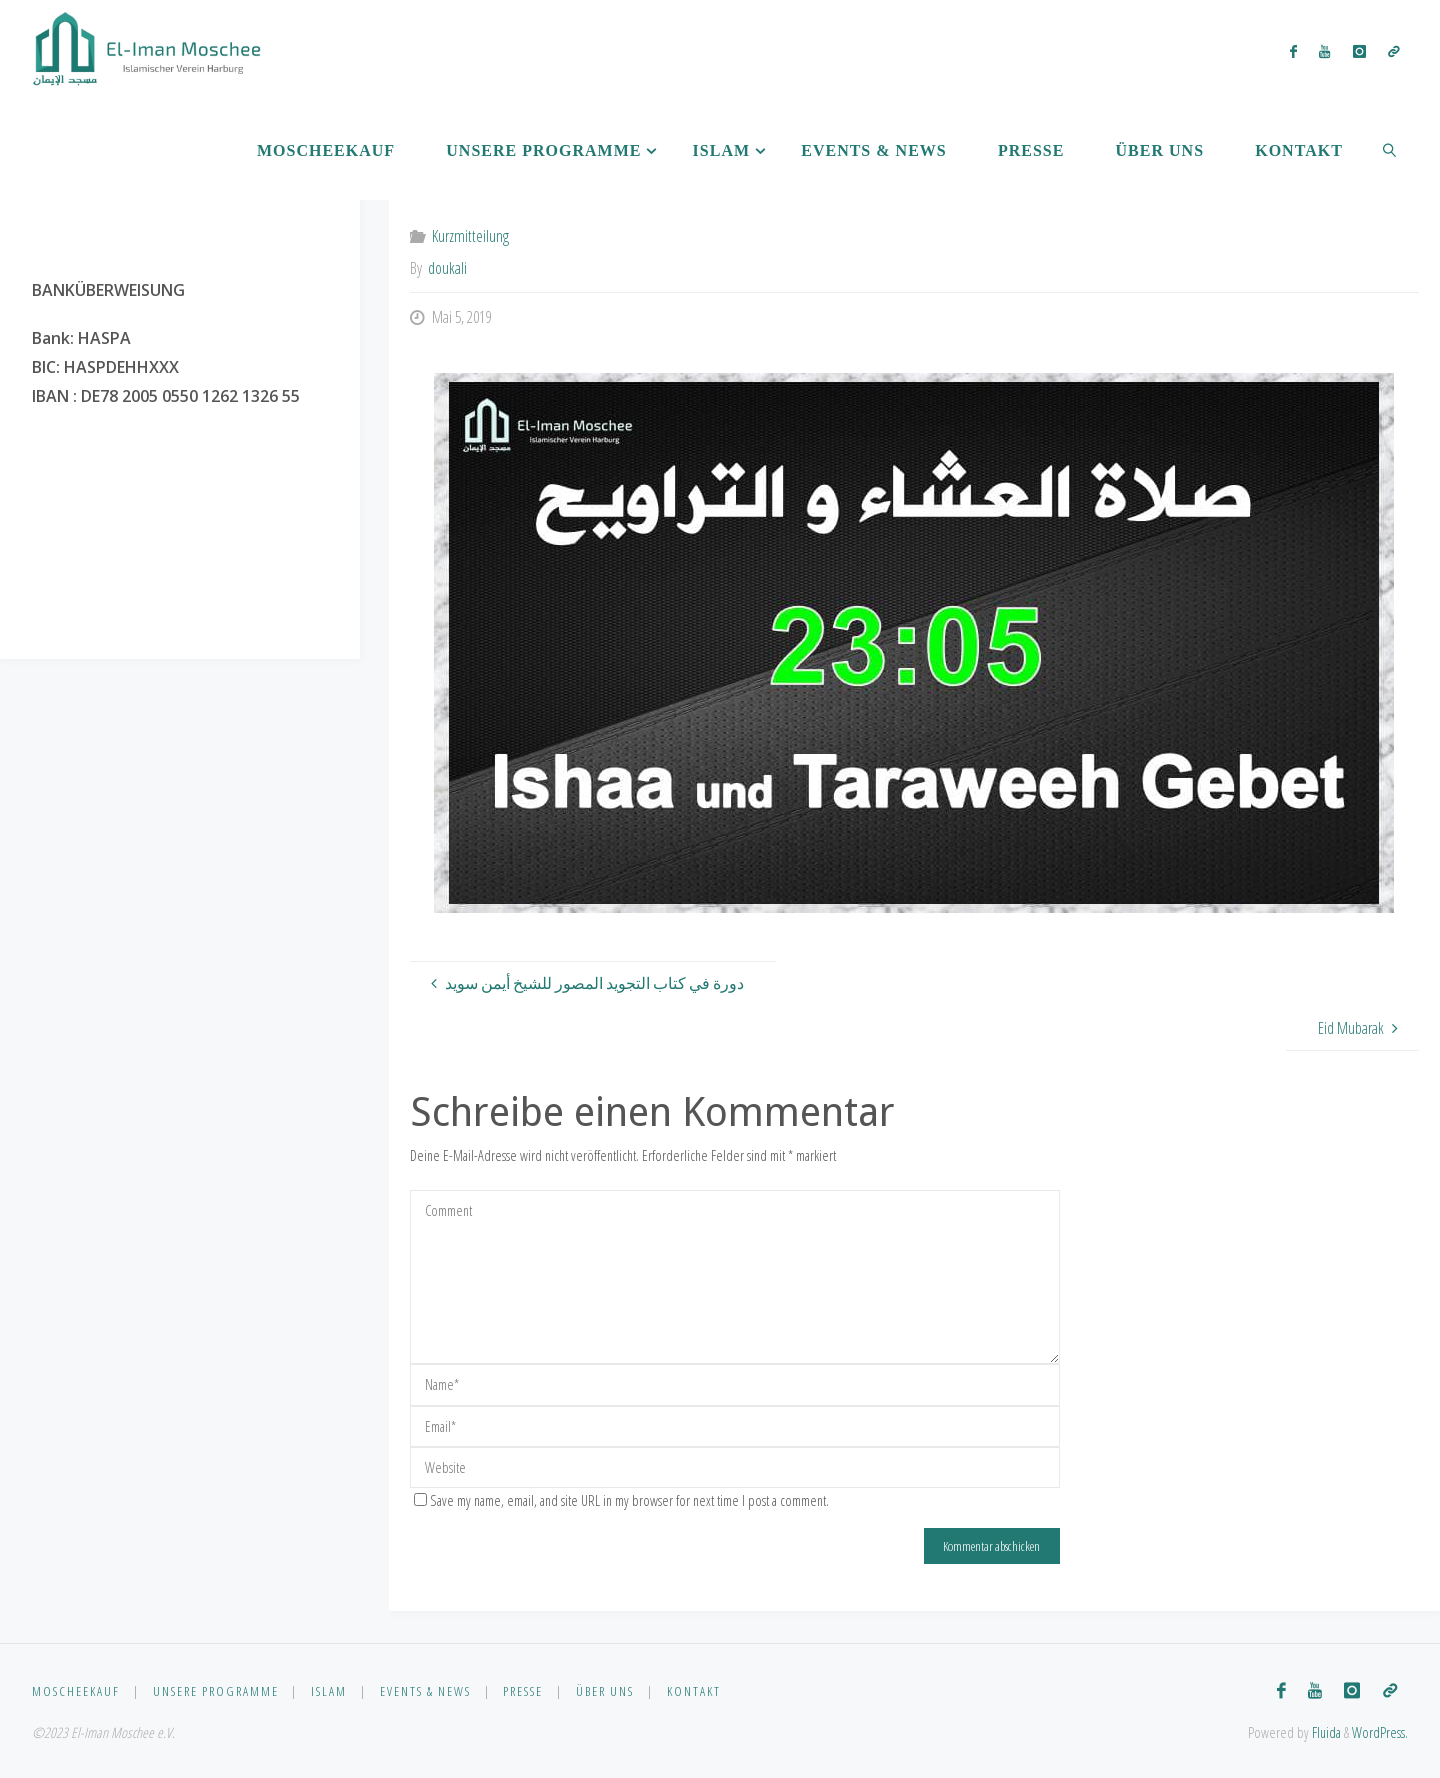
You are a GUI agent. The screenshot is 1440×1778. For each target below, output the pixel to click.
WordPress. (1380, 1732)
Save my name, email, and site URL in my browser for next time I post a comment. (621, 1500)
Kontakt (694, 1691)
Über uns (605, 1691)
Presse (523, 1691)
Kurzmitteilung (470, 236)
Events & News (425, 1691)
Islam (329, 1691)
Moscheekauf (76, 1691)
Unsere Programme (216, 1691)
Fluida (1325, 1732)
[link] (1389, 150)
